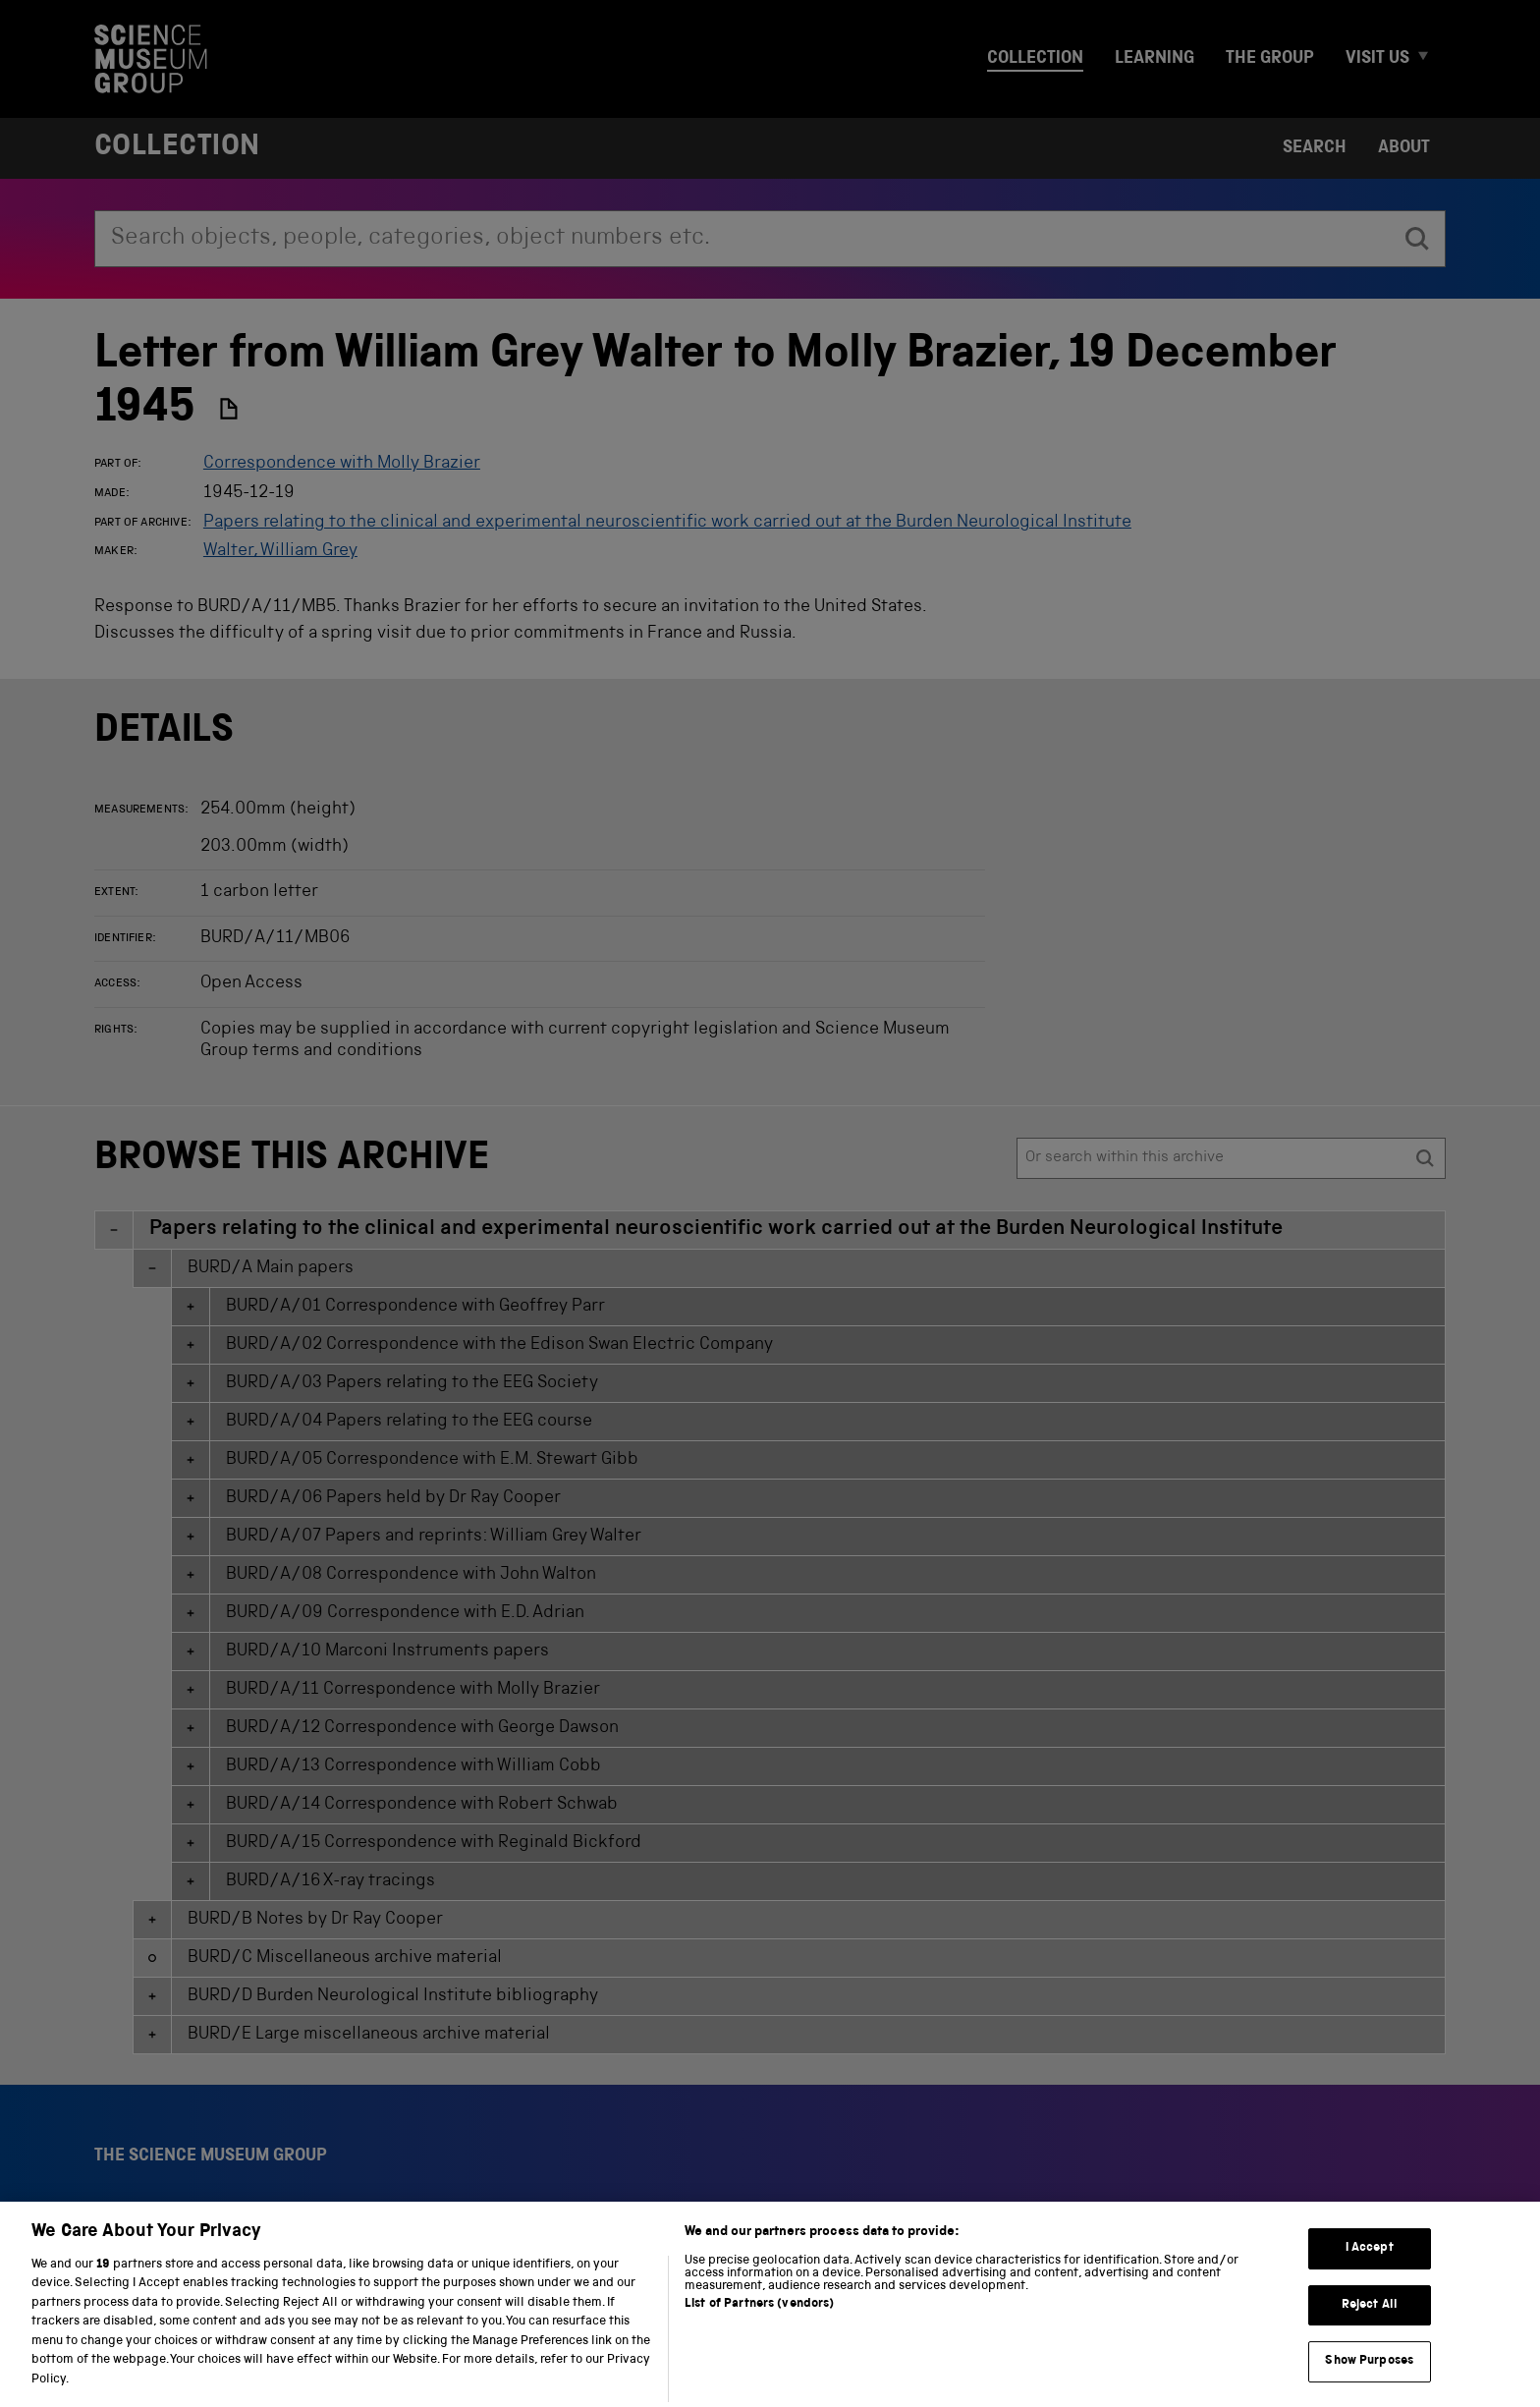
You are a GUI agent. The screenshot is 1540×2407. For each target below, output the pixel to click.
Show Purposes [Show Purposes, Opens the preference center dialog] (1369, 2384)
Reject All (1370, 2327)
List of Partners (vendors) (759, 2326)
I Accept (1370, 2271)
